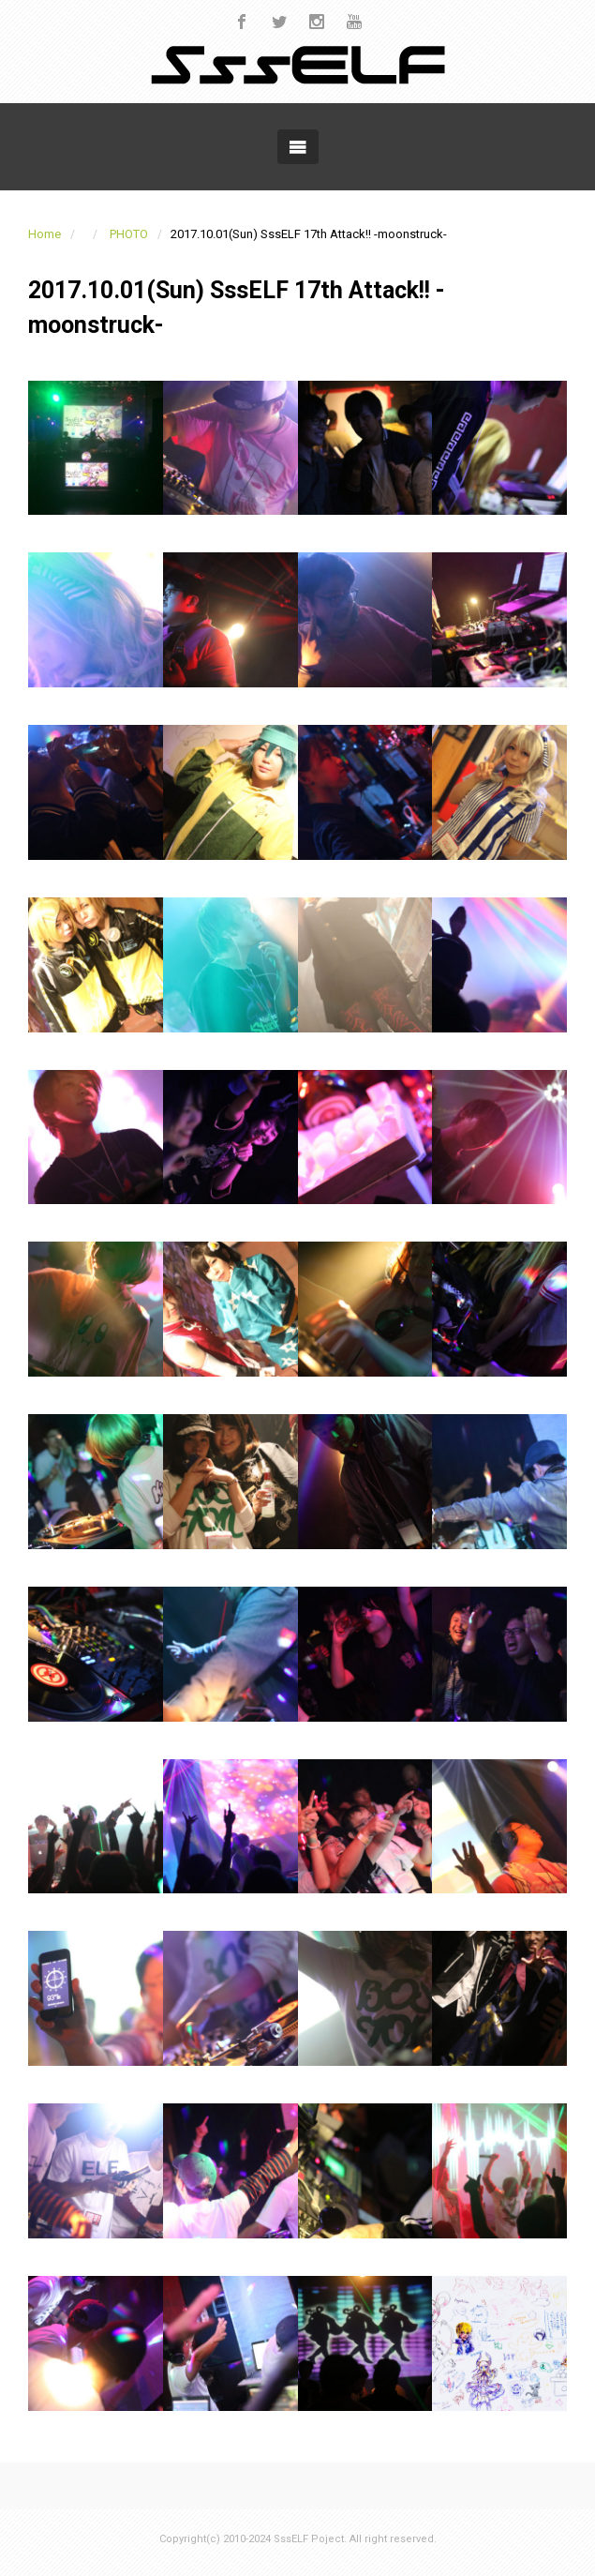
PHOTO (129, 234)
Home (44, 234)
